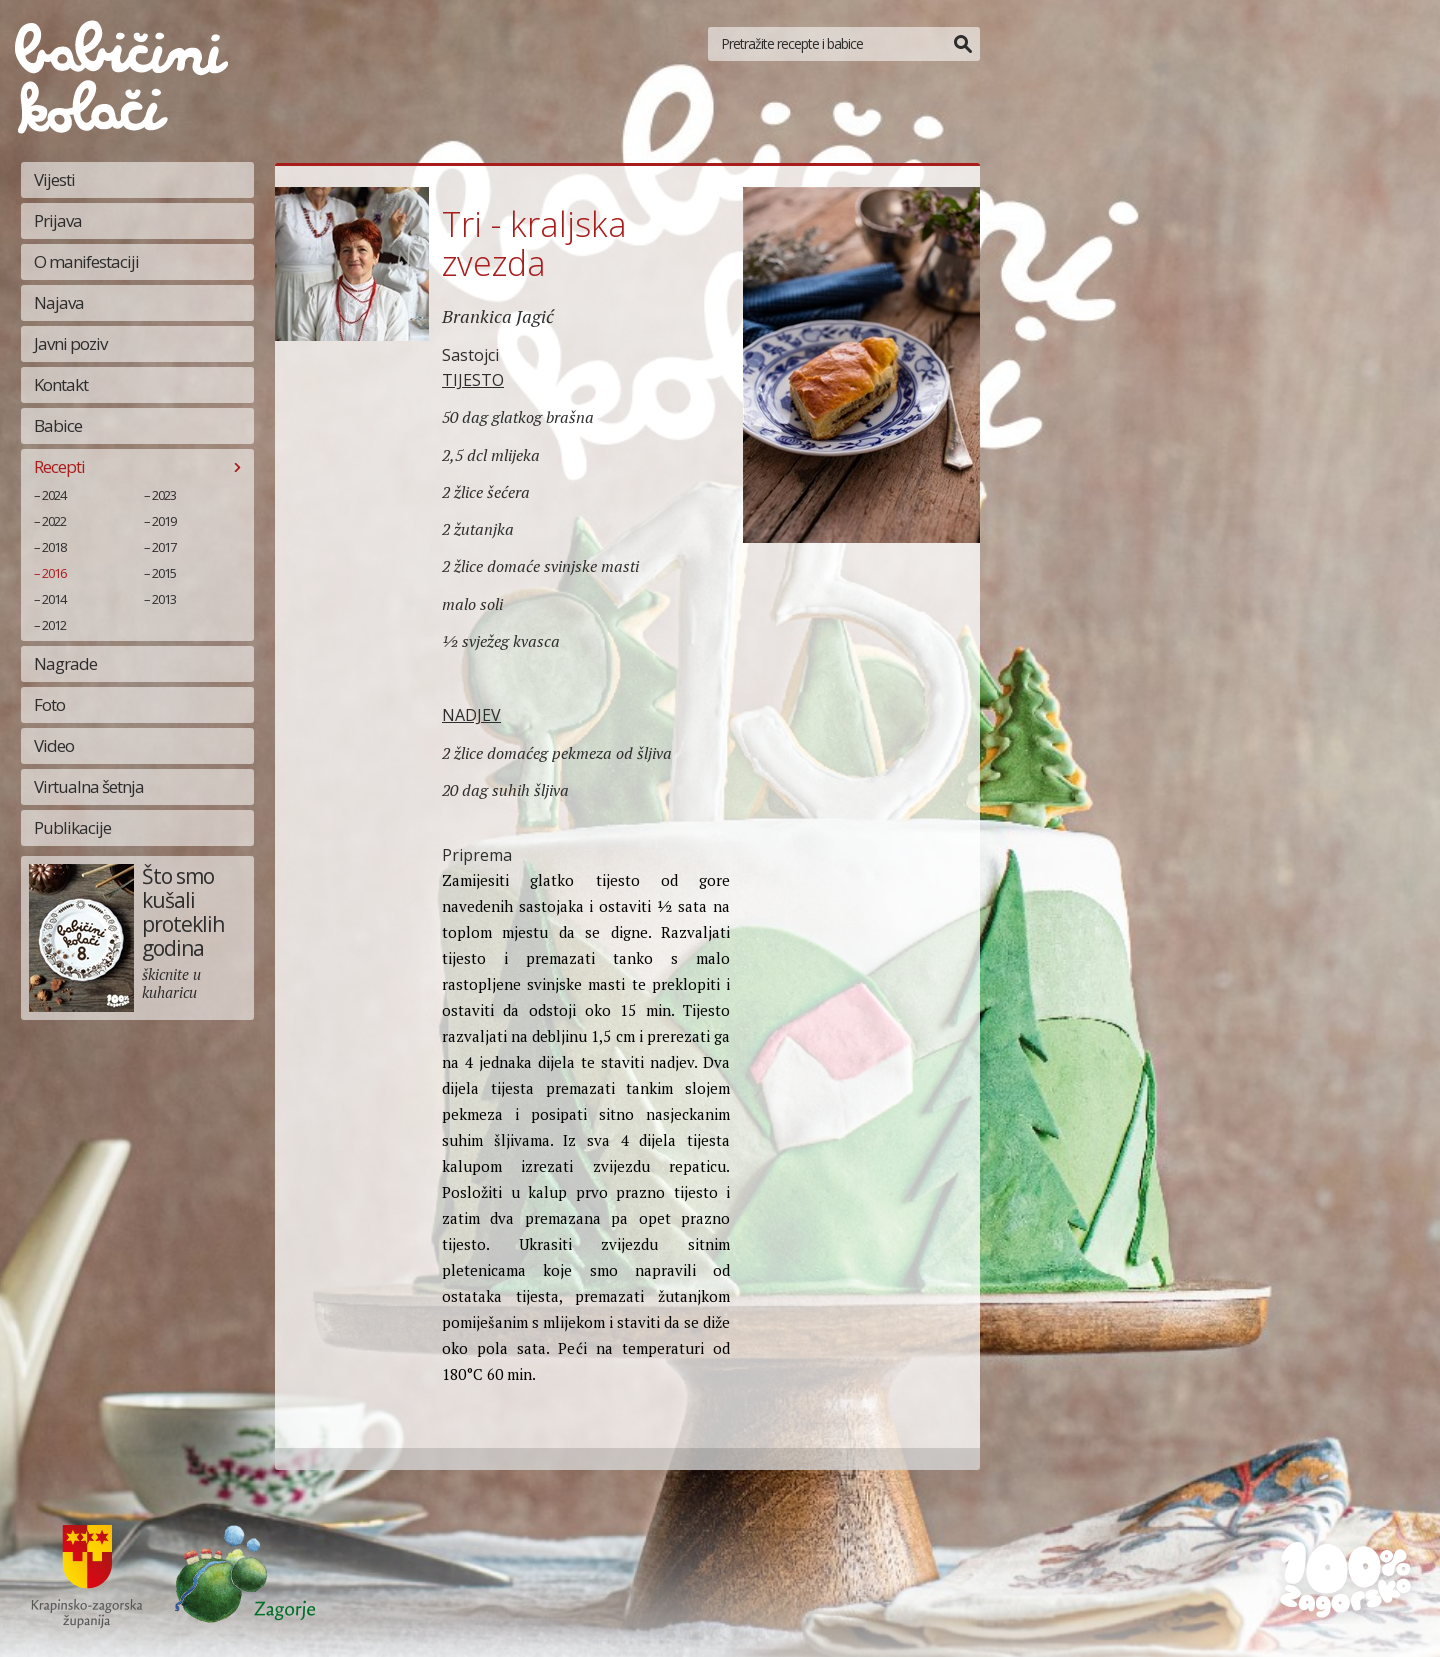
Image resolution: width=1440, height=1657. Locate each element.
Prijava (58, 220)
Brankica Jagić (498, 316)
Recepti (59, 466)
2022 (54, 521)
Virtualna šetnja (89, 786)
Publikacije (72, 827)
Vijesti (54, 179)
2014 (54, 599)
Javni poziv (70, 343)
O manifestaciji (86, 261)
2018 (54, 547)
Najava (59, 302)
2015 (164, 573)
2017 (164, 547)
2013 (164, 599)
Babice (58, 425)
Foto (49, 704)
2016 (54, 573)
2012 (54, 625)
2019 (164, 521)
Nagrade (65, 663)
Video (54, 745)
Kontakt (61, 384)
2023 (164, 495)
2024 (54, 495)
